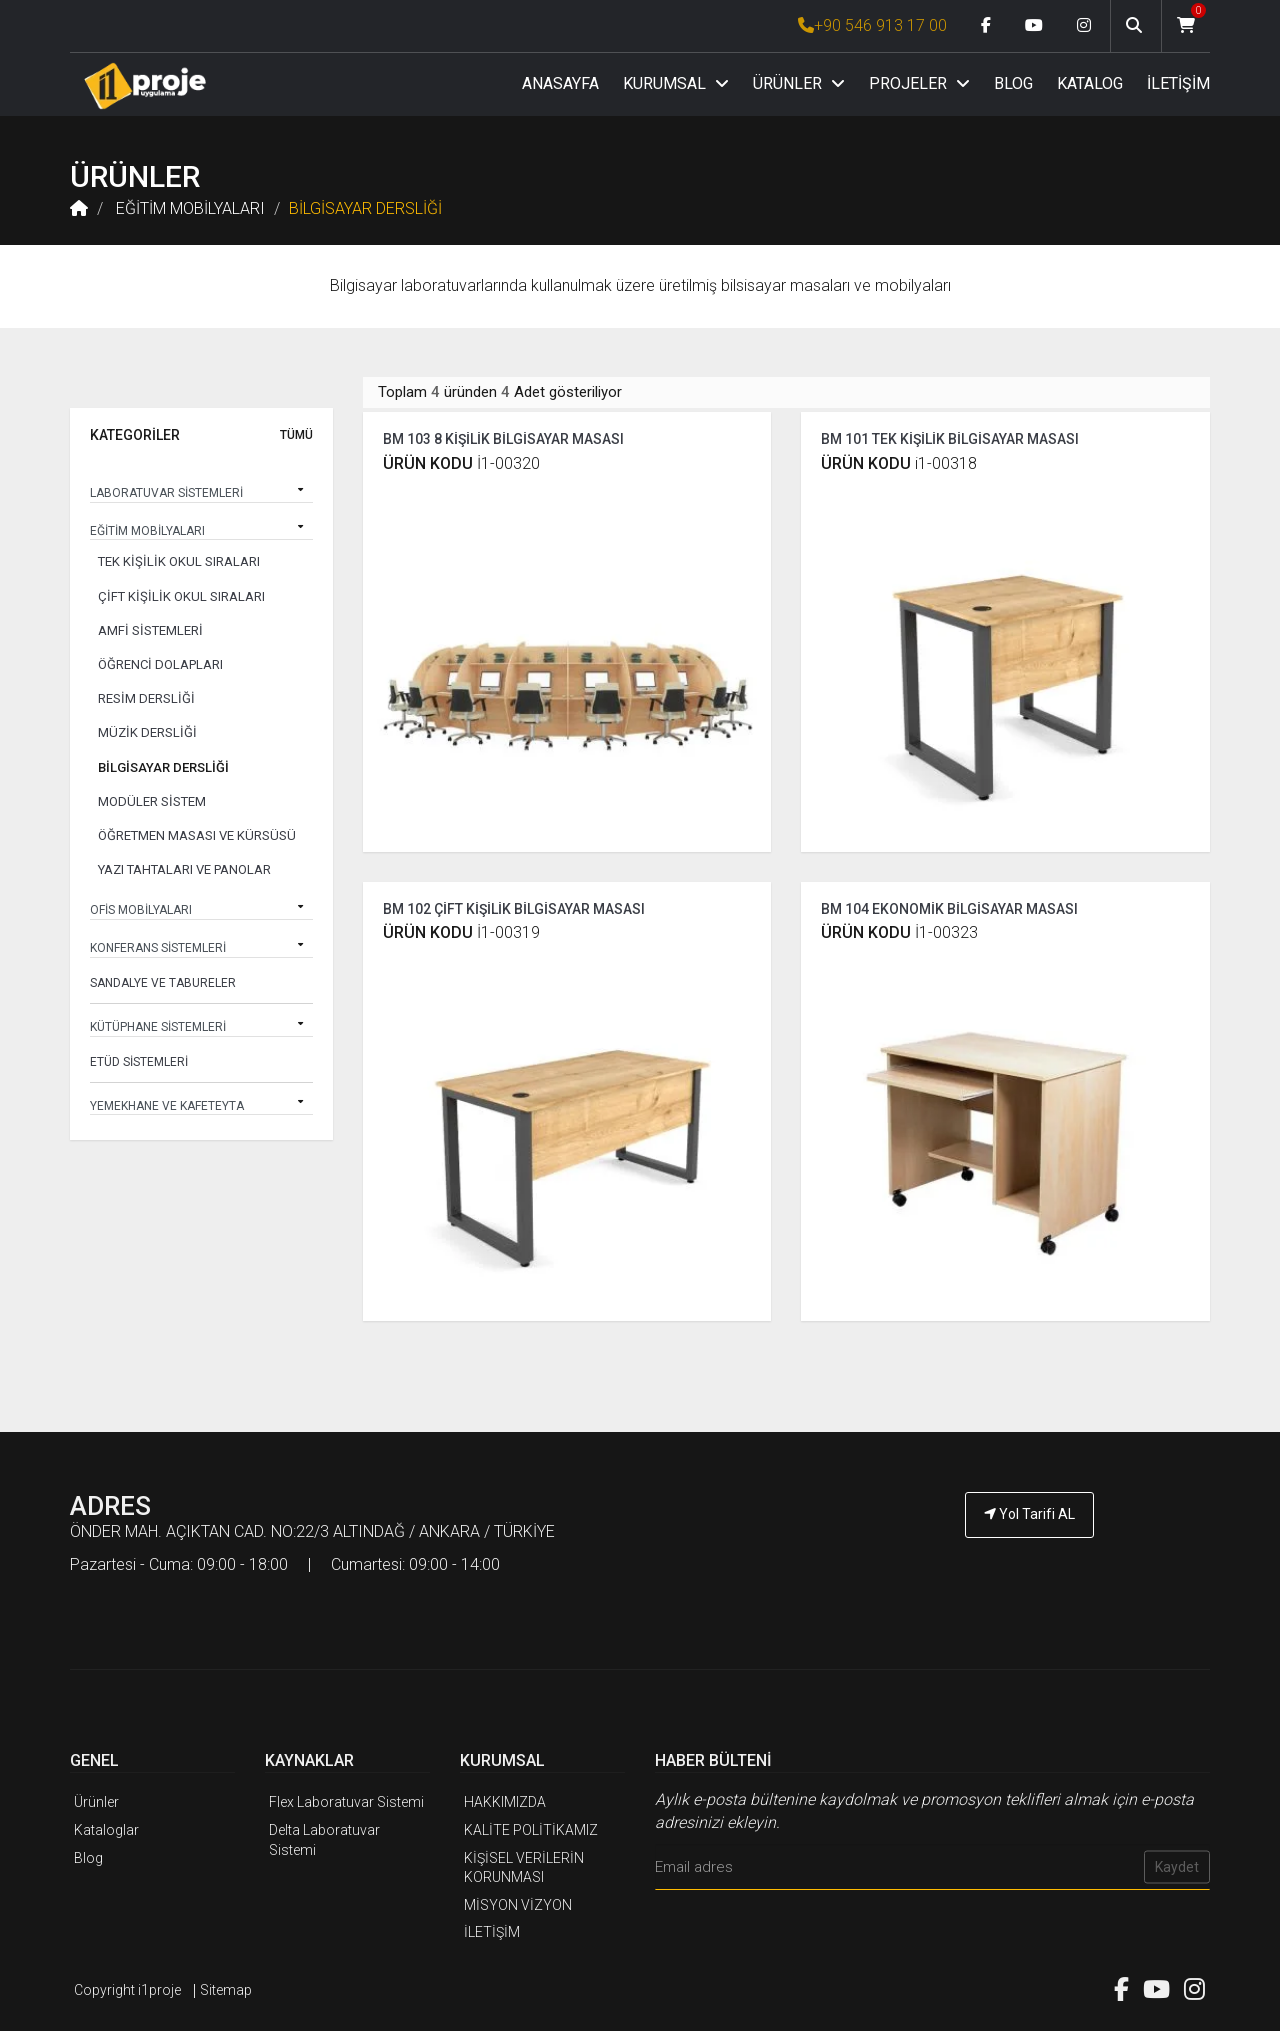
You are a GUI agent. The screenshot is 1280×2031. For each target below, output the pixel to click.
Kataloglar (106, 1827)
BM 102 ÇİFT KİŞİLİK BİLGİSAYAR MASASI (514, 905)
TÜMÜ (296, 435)
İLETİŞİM (1178, 83)
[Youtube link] (1034, 26)
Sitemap (226, 1986)
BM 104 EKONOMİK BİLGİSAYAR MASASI (949, 905)
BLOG (1013, 83)
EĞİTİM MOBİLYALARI (188, 208)
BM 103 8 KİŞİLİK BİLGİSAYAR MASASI (503, 436)
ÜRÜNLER (799, 83)
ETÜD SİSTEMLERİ (139, 1062)
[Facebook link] (986, 26)
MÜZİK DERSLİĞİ (147, 732)
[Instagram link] (1084, 26)
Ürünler (96, 1799)
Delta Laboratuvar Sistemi (324, 1837)
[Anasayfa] (145, 85)
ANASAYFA (560, 83)
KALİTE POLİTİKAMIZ (531, 1827)
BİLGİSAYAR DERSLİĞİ (365, 208)
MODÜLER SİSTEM (152, 801)
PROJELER (919, 83)
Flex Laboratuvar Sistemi (346, 1799)
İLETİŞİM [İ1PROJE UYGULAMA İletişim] (492, 1929)
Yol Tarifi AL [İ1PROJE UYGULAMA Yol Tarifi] (1029, 1511)
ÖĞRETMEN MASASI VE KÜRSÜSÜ (197, 835)
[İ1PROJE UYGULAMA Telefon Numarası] (1030, 1566)
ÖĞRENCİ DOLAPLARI (160, 664)
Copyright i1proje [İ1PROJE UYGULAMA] (127, 1986)
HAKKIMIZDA (505, 1799)
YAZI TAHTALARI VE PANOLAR (184, 869)
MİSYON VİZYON (518, 1901)
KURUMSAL (676, 83)
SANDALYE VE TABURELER (163, 983)
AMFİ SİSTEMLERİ (150, 630)
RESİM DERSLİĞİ (146, 698)
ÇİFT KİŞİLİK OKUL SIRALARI (181, 596)
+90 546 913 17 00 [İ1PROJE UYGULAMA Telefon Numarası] (872, 25)
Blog (88, 1854)
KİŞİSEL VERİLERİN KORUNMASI (524, 1864)
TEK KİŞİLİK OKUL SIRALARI (179, 561)
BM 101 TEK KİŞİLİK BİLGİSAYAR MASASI (950, 436)
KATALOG (1090, 83)
